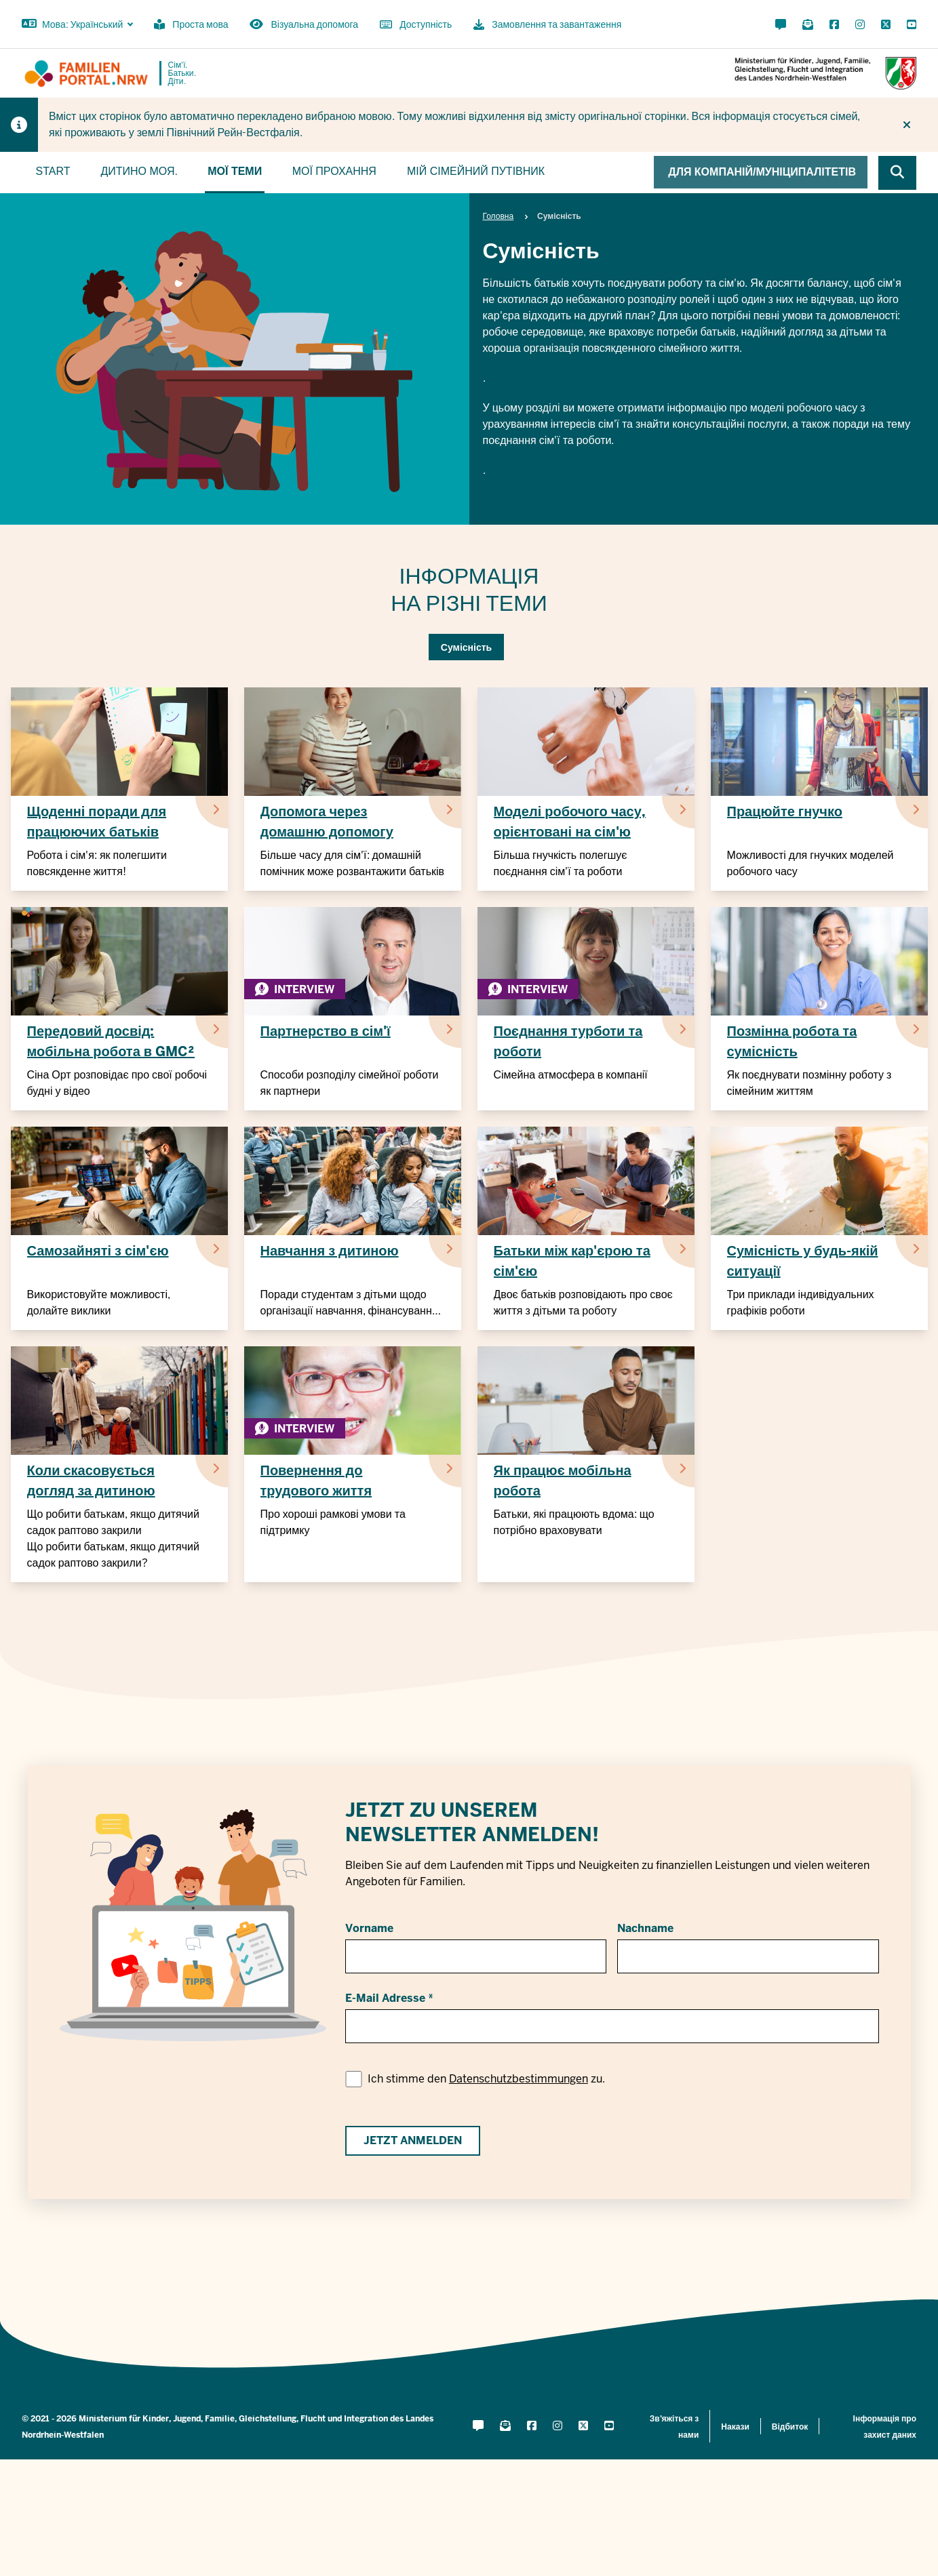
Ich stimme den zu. (486, 2079)
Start (53, 171)
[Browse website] (897, 173)
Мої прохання (334, 171)
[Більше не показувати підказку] (906, 124)
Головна (498, 216)
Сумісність (466, 647)
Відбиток (790, 2426)
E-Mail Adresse (385, 1998)
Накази (735, 2426)
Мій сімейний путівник (476, 171)
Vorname (369, 1928)
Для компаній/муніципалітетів (762, 172)
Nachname (645, 1928)
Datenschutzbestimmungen (518, 2079)
